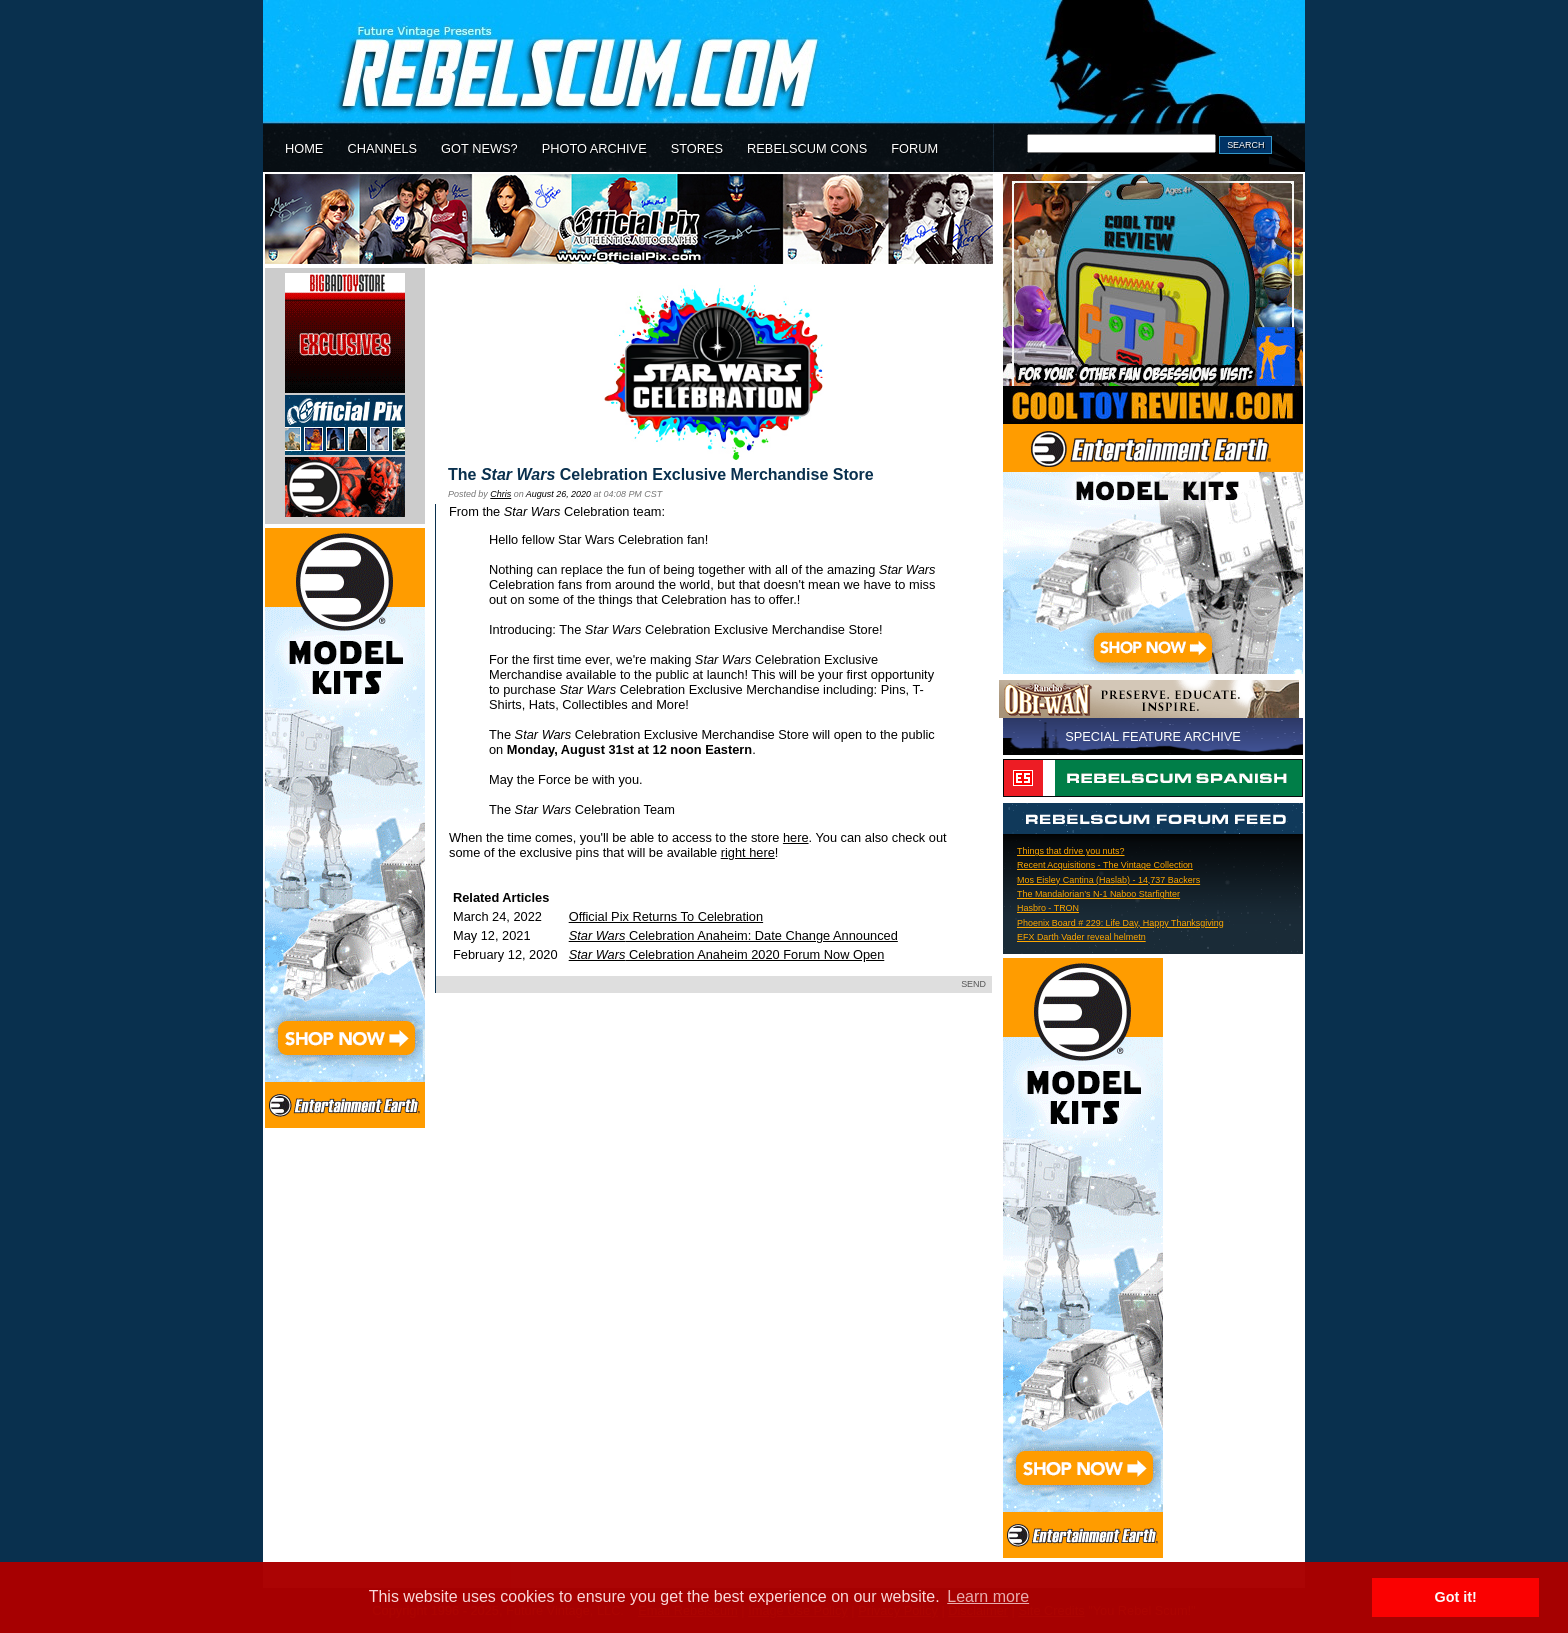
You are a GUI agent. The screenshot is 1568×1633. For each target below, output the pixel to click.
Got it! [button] (1456, 1597)
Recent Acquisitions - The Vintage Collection (1105, 865)
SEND (973, 984)
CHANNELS (382, 148)
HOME (304, 148)
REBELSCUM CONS (807, 148)
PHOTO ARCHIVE (594, 148)
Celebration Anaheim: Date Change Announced (733, 935)
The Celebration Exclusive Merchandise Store (661, 474)
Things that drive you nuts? (1071, 851)
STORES (697, 148)
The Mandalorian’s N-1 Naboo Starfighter (1098, 894)
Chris (500, 494)
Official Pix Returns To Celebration (666, 916)
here (796, 837)
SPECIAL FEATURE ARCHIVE (1153, 736)
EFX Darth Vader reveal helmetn (1081, 937)
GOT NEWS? (479, 148)
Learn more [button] (988, 1596)
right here (748, 852)
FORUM (914, 148)
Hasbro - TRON (1048, 908)
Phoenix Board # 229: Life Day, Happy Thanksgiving (1120, 923)
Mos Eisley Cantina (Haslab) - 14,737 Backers (1108, 880)
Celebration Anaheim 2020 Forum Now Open (727, 954)
